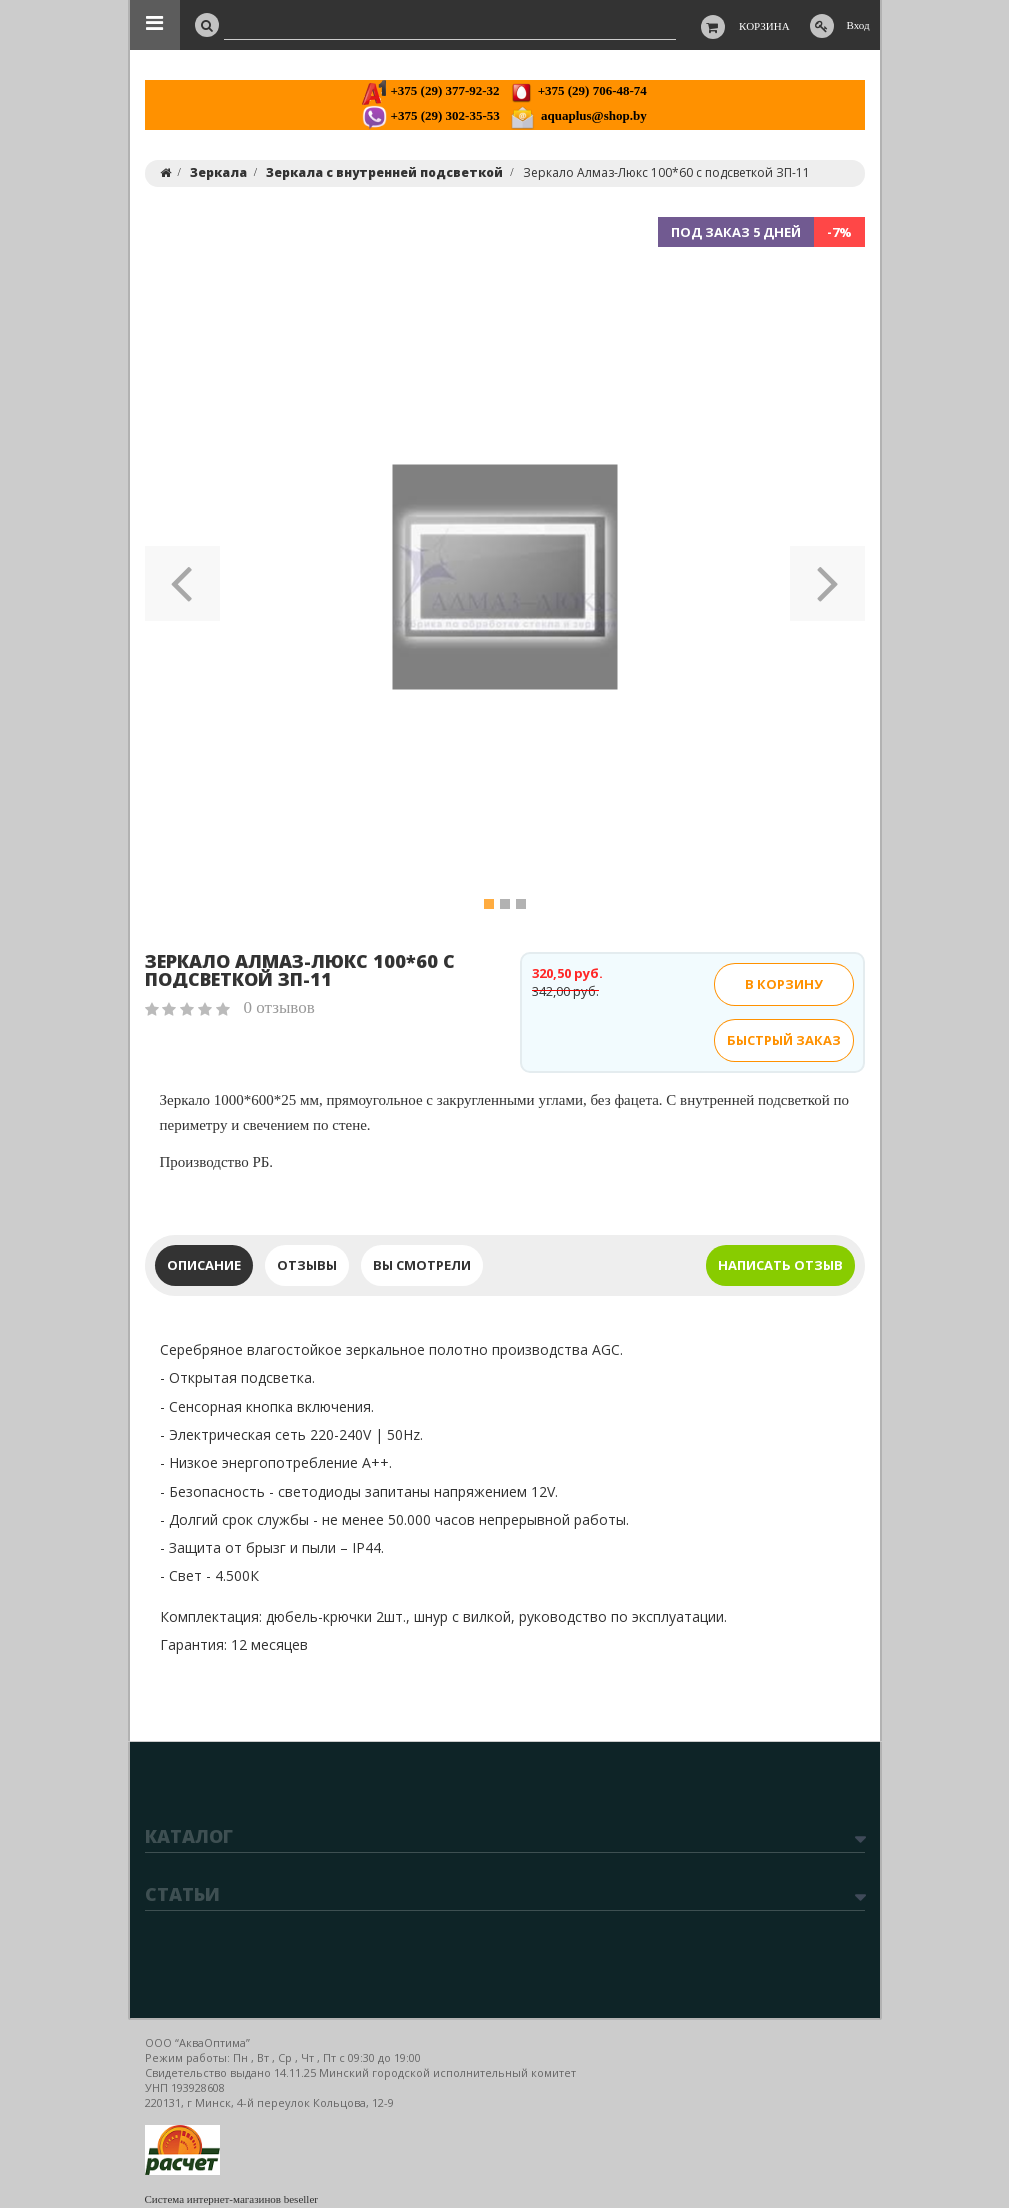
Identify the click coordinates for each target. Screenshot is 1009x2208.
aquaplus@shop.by (578, 115)
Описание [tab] (204, 1265)
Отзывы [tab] (307, 1265)
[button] (182, 577)
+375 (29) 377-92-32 (430, 90)
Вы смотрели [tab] (422, 1265)
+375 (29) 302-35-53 (430, 115)
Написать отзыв (780, 1265)
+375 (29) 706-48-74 (577, 90)
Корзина (764, 26)
